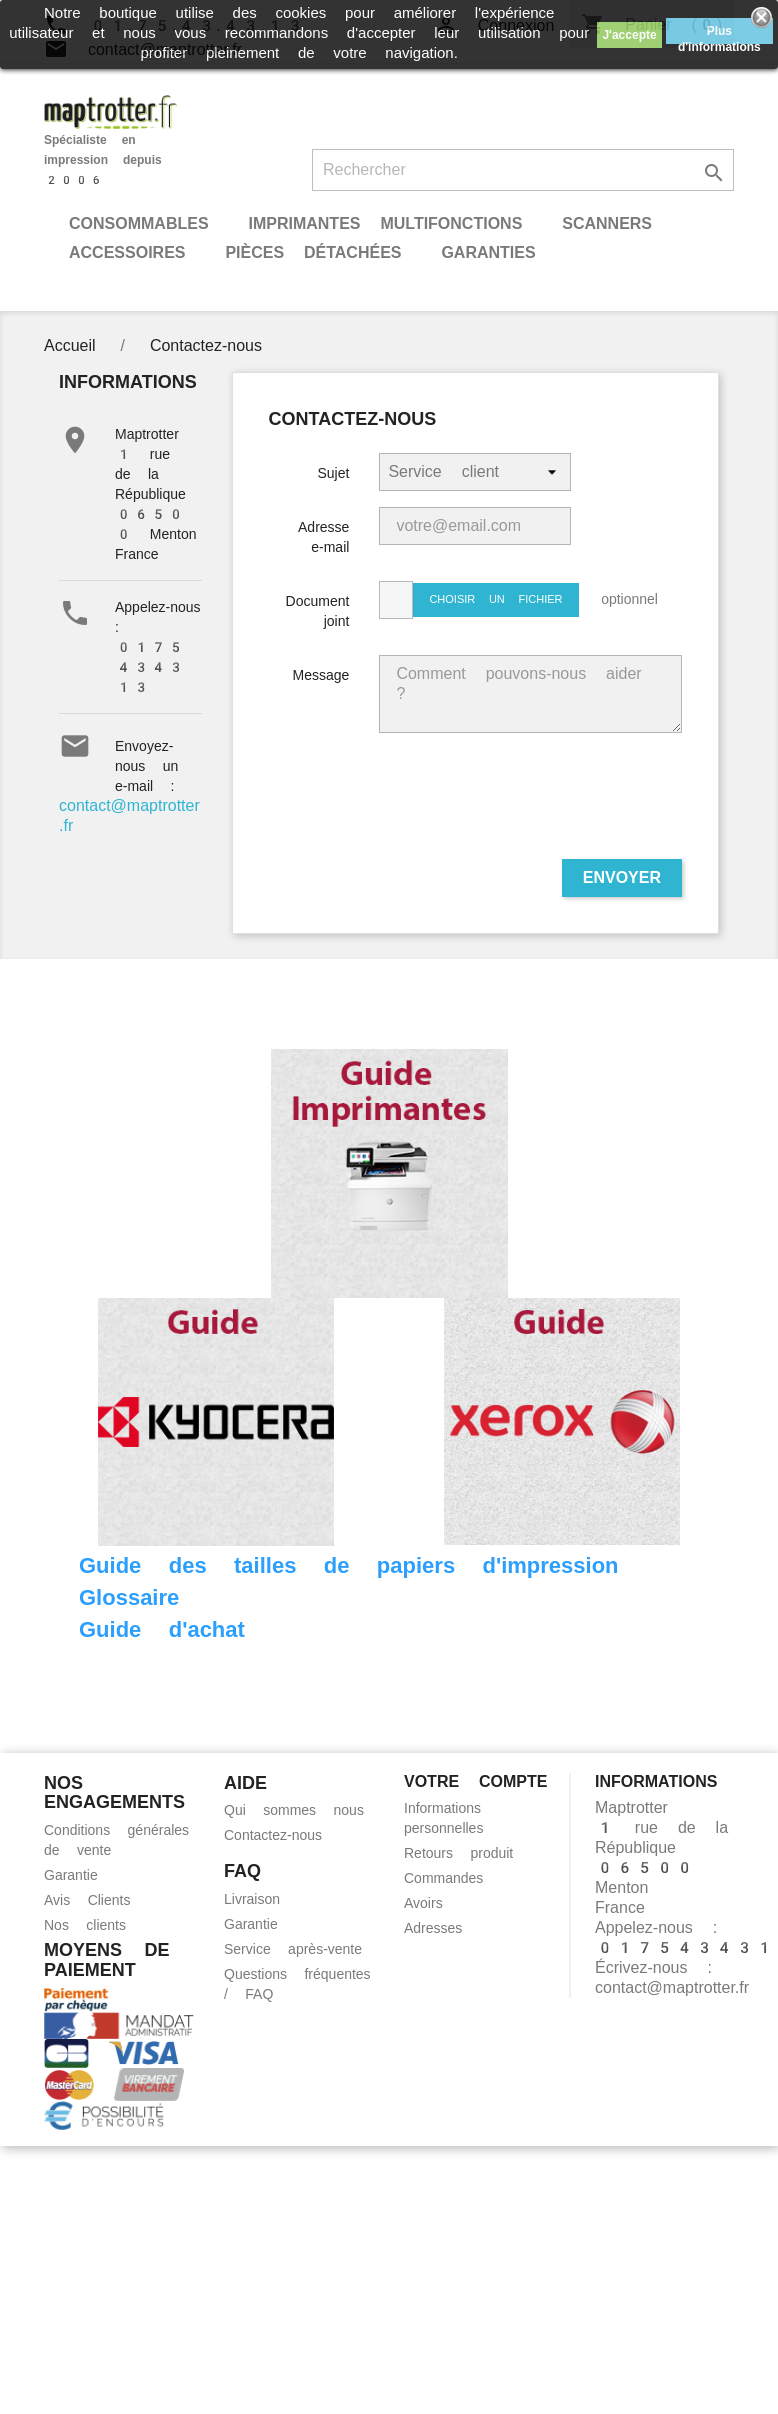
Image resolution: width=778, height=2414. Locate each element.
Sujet (333, 473)
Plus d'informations (719, 34)
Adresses (433, 1928)
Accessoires (127, 252)
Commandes (443, 1878)
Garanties (488, 252)
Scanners (607, 223)
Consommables (139, 223)
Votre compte (475, 1781)
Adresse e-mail (323, 537)
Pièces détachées (313, 252)
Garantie (71, 1875)
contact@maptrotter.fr (672, 1987)
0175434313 (150, 667)
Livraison (252, 1899)
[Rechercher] (523, 170)
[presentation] (530, 804)
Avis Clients (87, 1900)
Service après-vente (293, 1949)
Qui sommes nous (294, 1810)
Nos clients (85, 1925)
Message (321, 675)
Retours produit (458, 1853)
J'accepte (629, 35)
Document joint (318, 611)
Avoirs (423, 1903)
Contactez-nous (273, 1835)
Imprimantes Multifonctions (385, 223)
